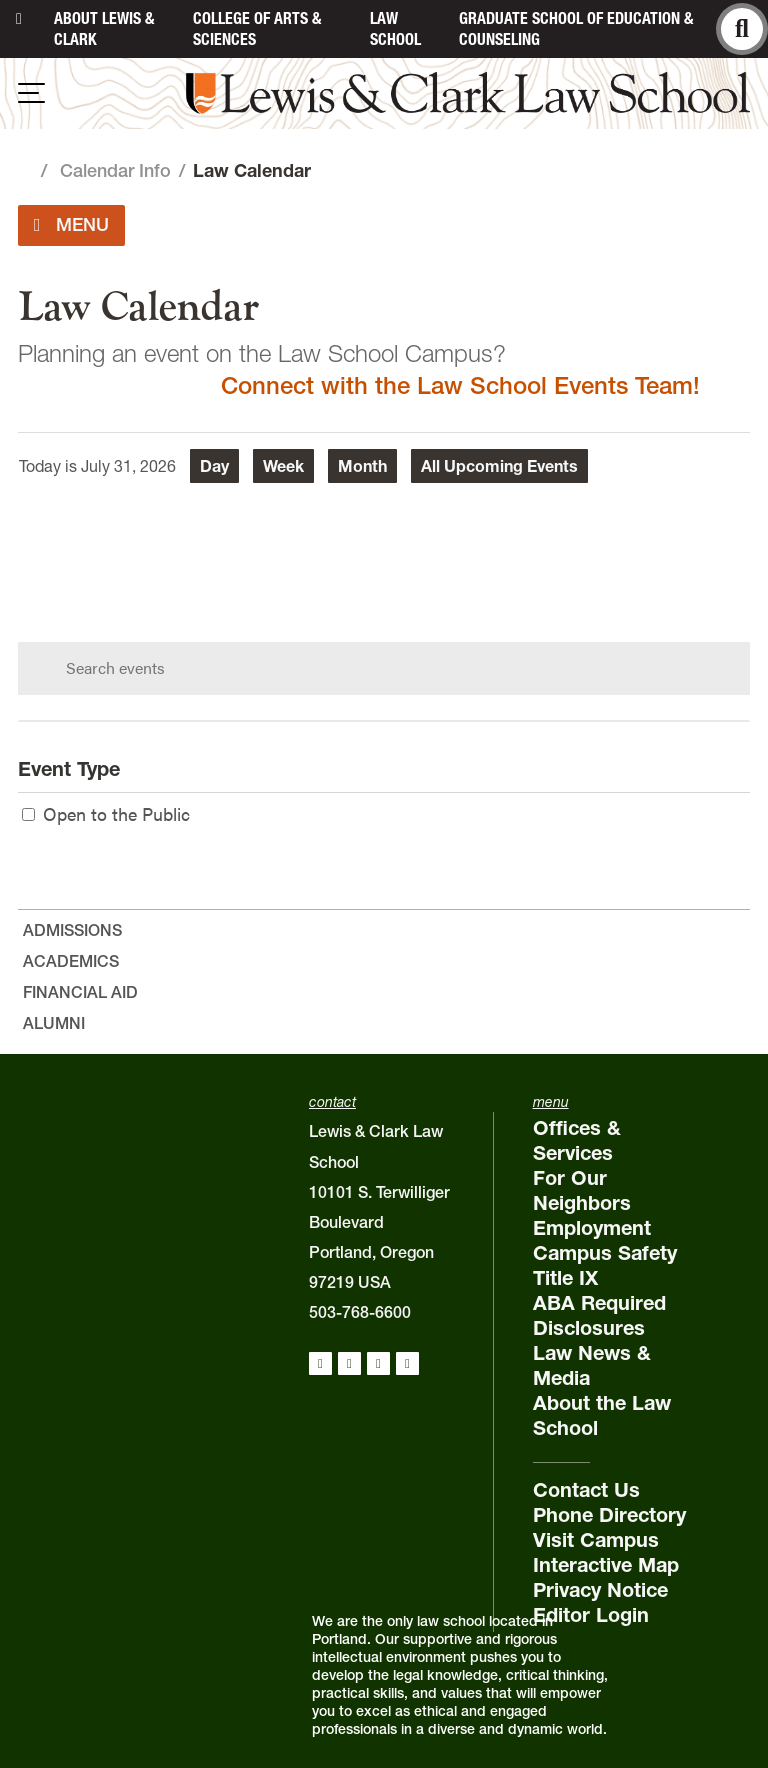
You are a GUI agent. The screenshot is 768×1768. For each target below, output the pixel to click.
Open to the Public (106, 813)
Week (283, 466)
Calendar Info (115, 170)
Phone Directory (609, 1515)
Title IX (565, 1278)
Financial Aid (80, 992)
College (257, 28)
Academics (71, 961)
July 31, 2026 (128, 466)
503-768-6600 (360, 1312)
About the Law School (602, 1415)
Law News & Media (592, 1365)
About (104, 28)
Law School (395, 28)
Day (214, 466)
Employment (592, 1228)
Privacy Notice (600, 1590)
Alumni (54, 1023)
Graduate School (576, 28)
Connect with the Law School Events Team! (460, 385)
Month (362, 466)
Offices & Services (577, 1140)
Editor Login (591, 1615)
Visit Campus (596, 1540)
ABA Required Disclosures (599, 1315)
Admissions (72, 930)
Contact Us (586, 1490)
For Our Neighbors (582, 1190)
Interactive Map (606, 1565)
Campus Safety (605, 1253)
